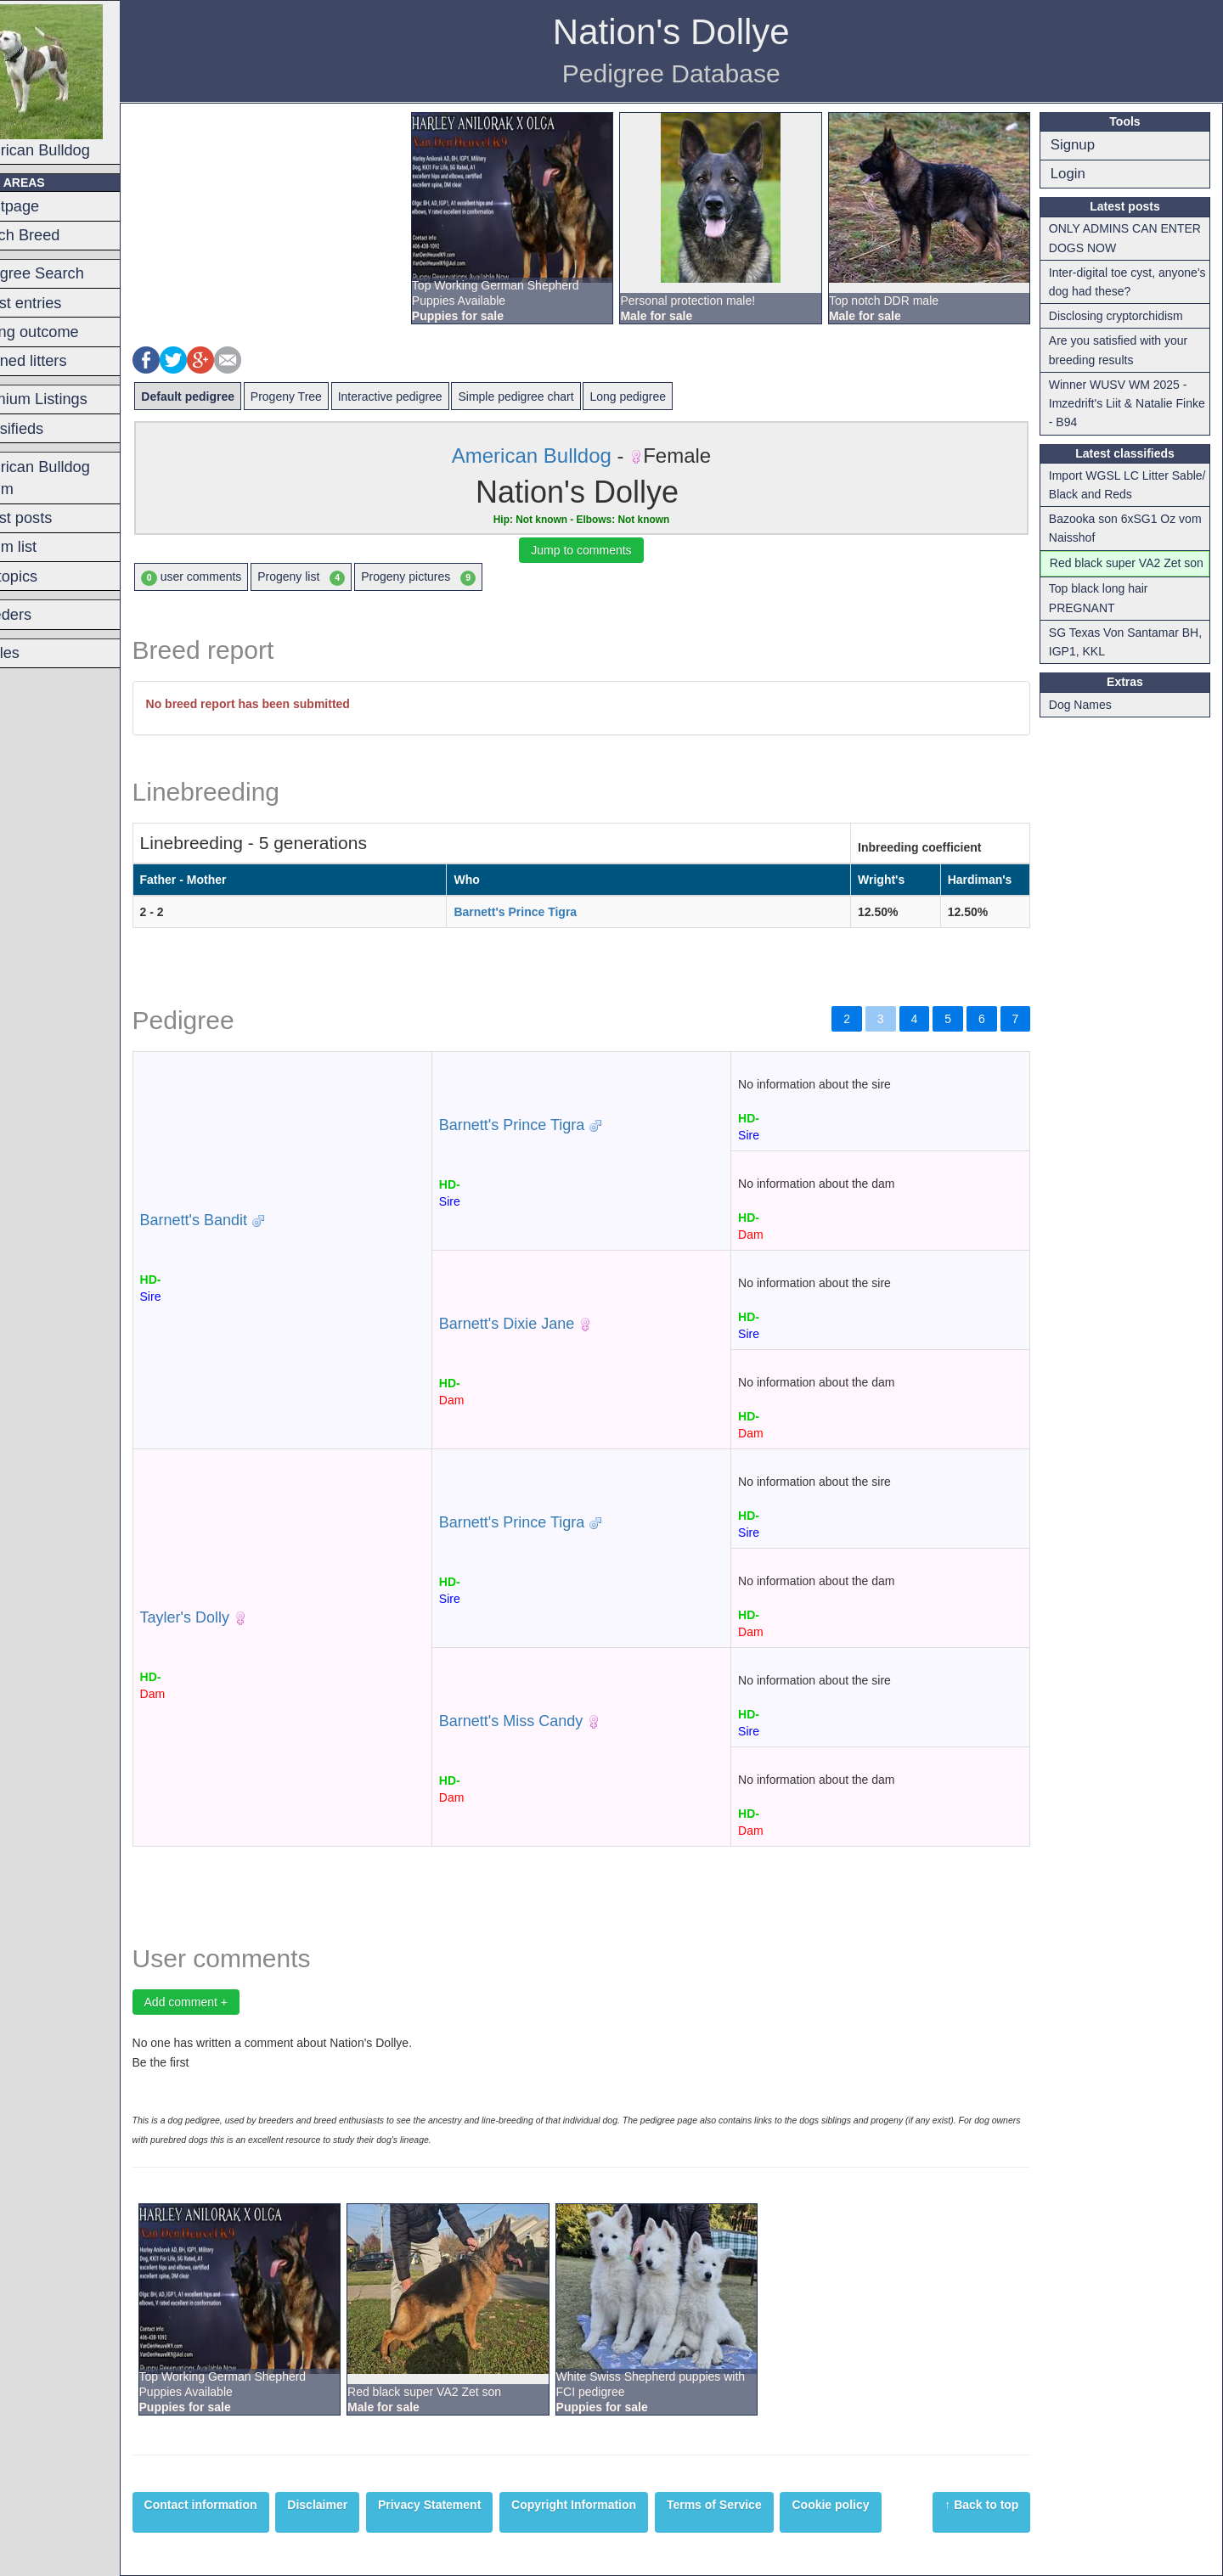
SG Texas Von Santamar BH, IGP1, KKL (1132, 660)
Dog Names (1087, 723)
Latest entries (57, 303)
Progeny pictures (460, 577)
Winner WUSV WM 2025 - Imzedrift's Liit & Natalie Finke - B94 (1125, 404)
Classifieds (48, 428)
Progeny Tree (328, 396)
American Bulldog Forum (71, 478)
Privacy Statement (471, 2504)
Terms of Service (755, 2504)
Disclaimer (360, 2504)
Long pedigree (670, 396)
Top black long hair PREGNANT (1105, 617)
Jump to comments (605, 550)
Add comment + (227, 2002)
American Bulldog (78, 81)
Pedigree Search (68, 273)
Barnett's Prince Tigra (544, 912)
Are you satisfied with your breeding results (1125, 350)
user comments (233, 577)
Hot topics (45, 576)
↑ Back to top (989, 2504)
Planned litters (60, 360)
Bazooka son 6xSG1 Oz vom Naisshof (1132, 528)
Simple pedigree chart (558, 396)
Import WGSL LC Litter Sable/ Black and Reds (1116, 485)
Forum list (45, 546)
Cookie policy (872, 2504)
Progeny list (343, 577)
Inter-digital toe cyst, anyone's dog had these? (1122, 282)
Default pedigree (230, 396)
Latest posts (52, 517)
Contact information (242, 2504)
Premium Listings (70, 399)
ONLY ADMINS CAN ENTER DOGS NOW (1132, 238)
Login (1074, 174)
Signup (1079, 145)
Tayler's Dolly (226, 1617)
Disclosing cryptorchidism (1123, 316)
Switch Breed (56, 235)
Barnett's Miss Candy (542, 1721)
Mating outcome (66, 331)
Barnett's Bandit (236, 1220)
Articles (36, 652)
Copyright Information (616, 2504)
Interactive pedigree (432, 396)
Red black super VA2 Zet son (1122, 572)
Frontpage (46, 206)
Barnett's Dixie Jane (538, 1323)
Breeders (42, 614)
